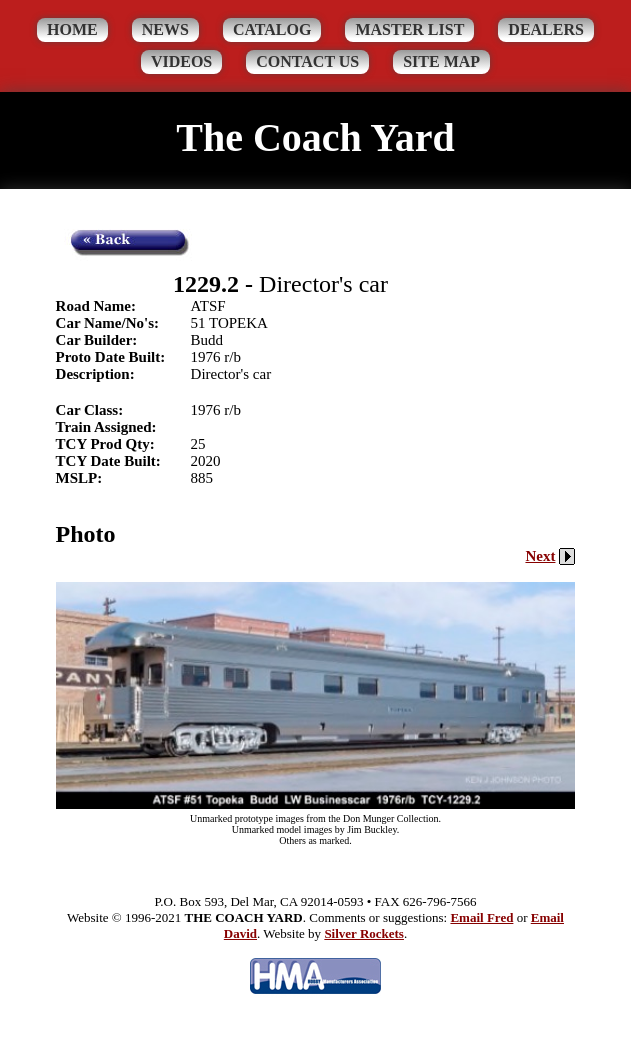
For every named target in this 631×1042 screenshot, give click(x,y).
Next (550, 556)
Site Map (441, 61)
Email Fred (481, 917)
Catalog (272, 29)
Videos (181, 61)
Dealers (546, 29)
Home (72, 29)
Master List (409, 29)
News (165, 29)
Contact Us (307, 61)
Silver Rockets (364, 933)
